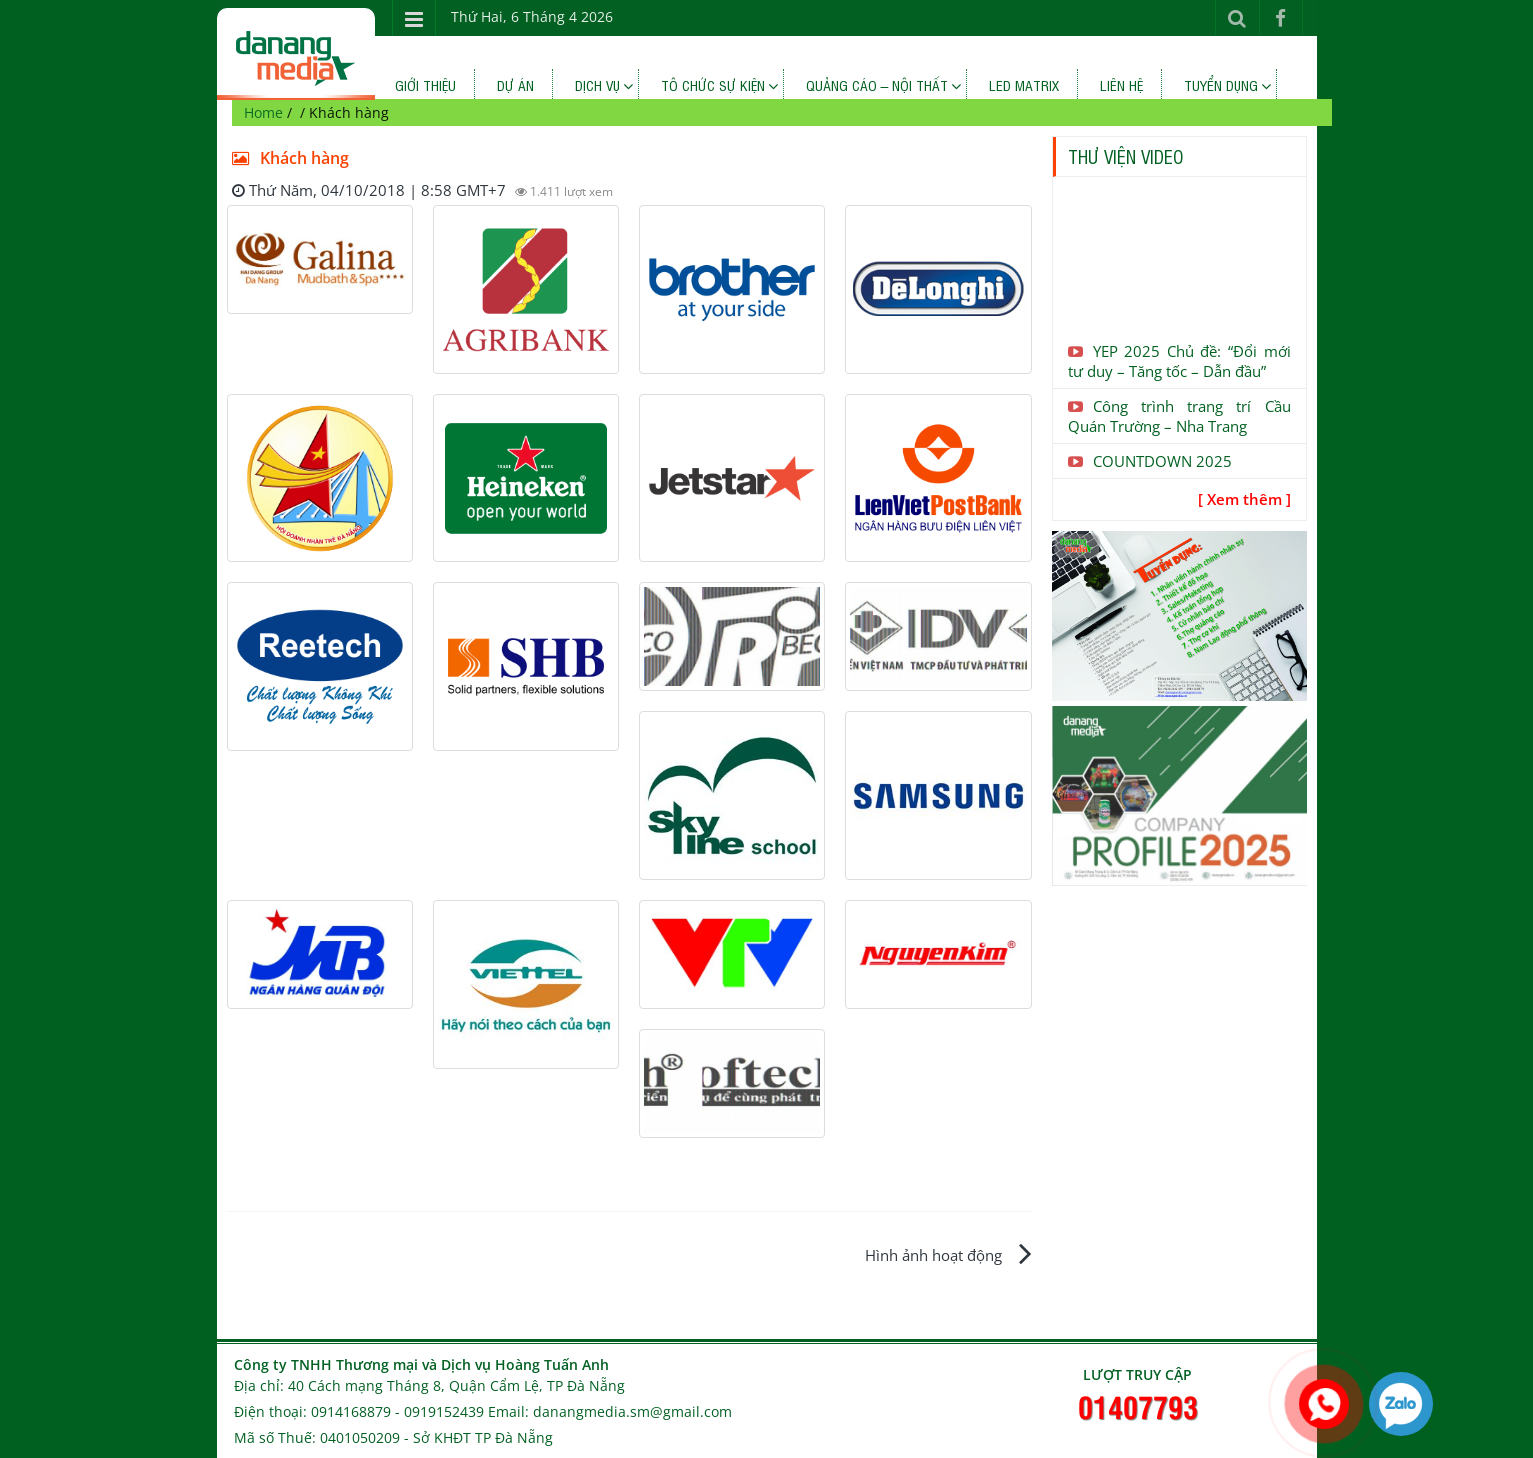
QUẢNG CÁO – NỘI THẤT (877, 84)
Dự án (515, 84)
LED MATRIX (1024, 84)
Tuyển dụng (1221, 84)
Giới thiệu (425, 84)
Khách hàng (288, 158)
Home (263, 112)
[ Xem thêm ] (1244, 499)
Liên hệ (1121, 84)
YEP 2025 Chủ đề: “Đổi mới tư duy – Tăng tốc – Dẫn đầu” (1179, 361)
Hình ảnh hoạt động (933, 1255)
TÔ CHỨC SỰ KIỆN (713, 84)
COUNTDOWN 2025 (1150, 461)
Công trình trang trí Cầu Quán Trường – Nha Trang (1179, 416)
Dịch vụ (597, 84)
